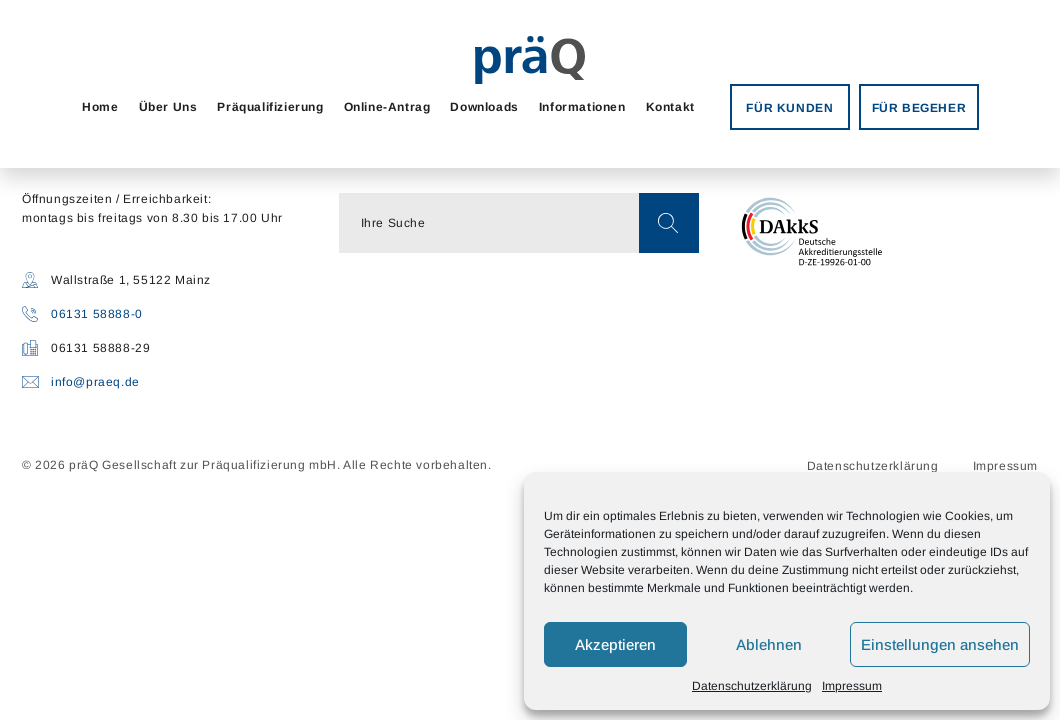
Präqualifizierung (270, 107)
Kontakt (670, 107)
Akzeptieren (615, 644)
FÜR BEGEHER (919, 108)
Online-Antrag (387, 107)
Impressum (852, 686)
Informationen (582, 107)
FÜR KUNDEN (789, 108)
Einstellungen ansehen (940, 644)
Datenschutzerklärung (752, 686)
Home (100, 107)
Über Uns (168, 107)
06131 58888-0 (97, 314)
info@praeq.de (95, 382)
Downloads (484, 107)
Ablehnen (769, 644)
